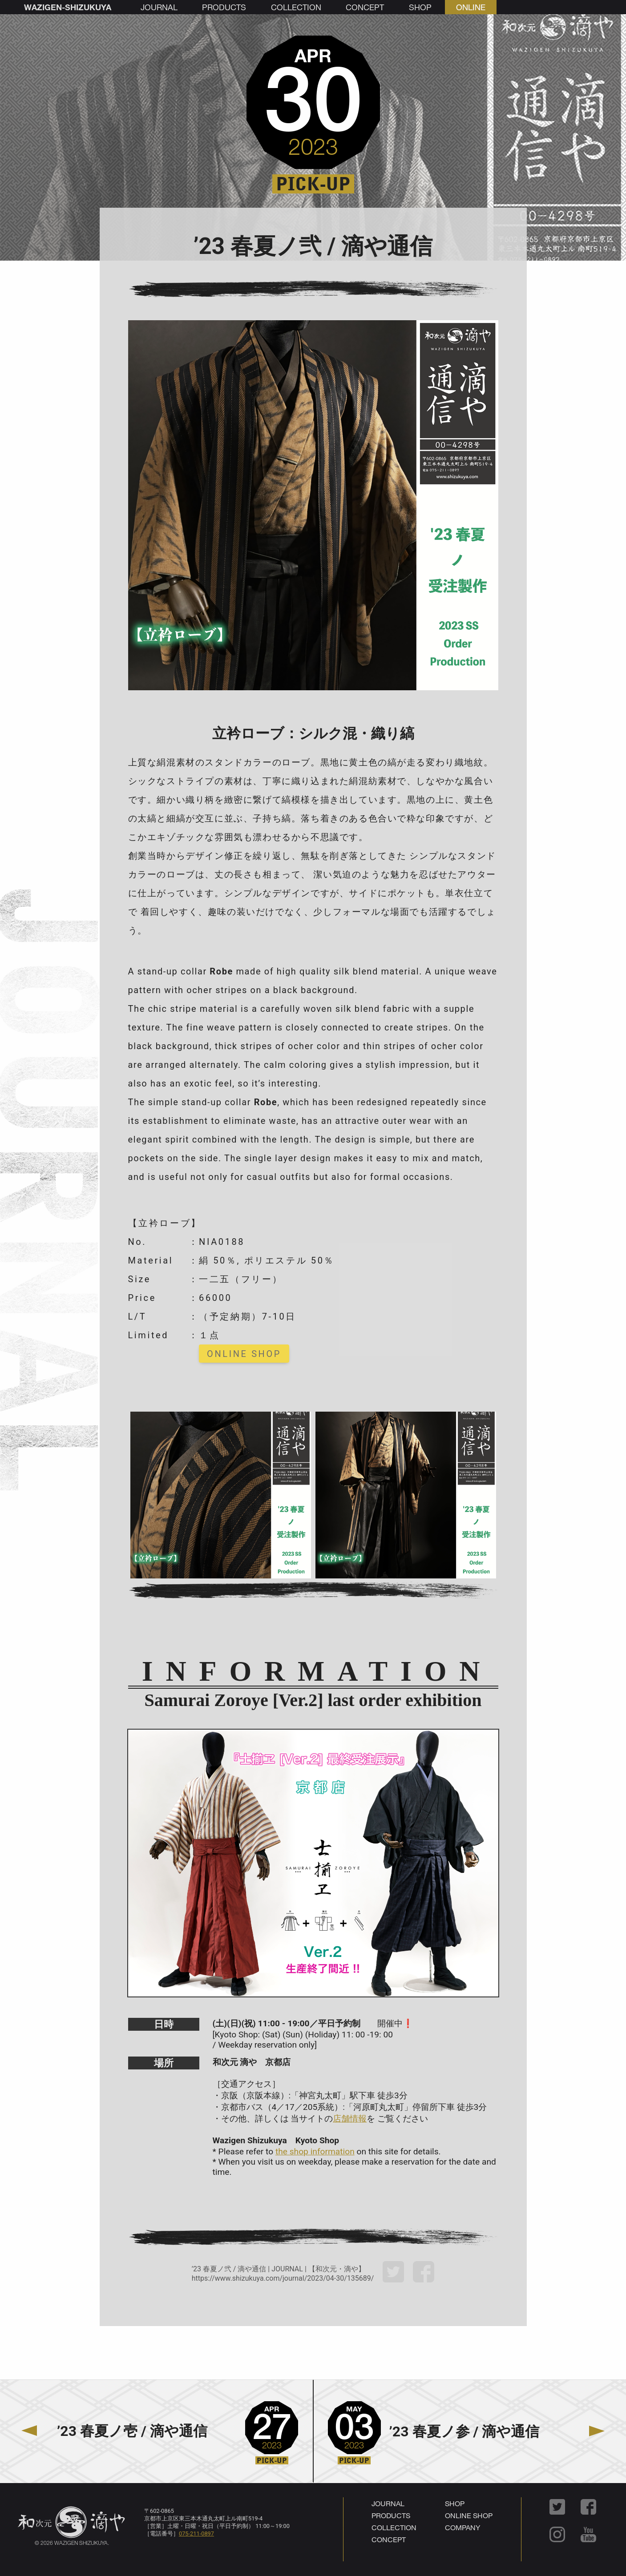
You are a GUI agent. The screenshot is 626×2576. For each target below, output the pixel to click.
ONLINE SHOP (244, 1353)
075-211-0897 (196, 2533)
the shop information (315, 2151)
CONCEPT (389, 2539)
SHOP (454, 2503)
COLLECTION (394, 2527)
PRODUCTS (391, 2515)
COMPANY (462, 2527)
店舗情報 (350, 2118)
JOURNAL (388, 2503)
